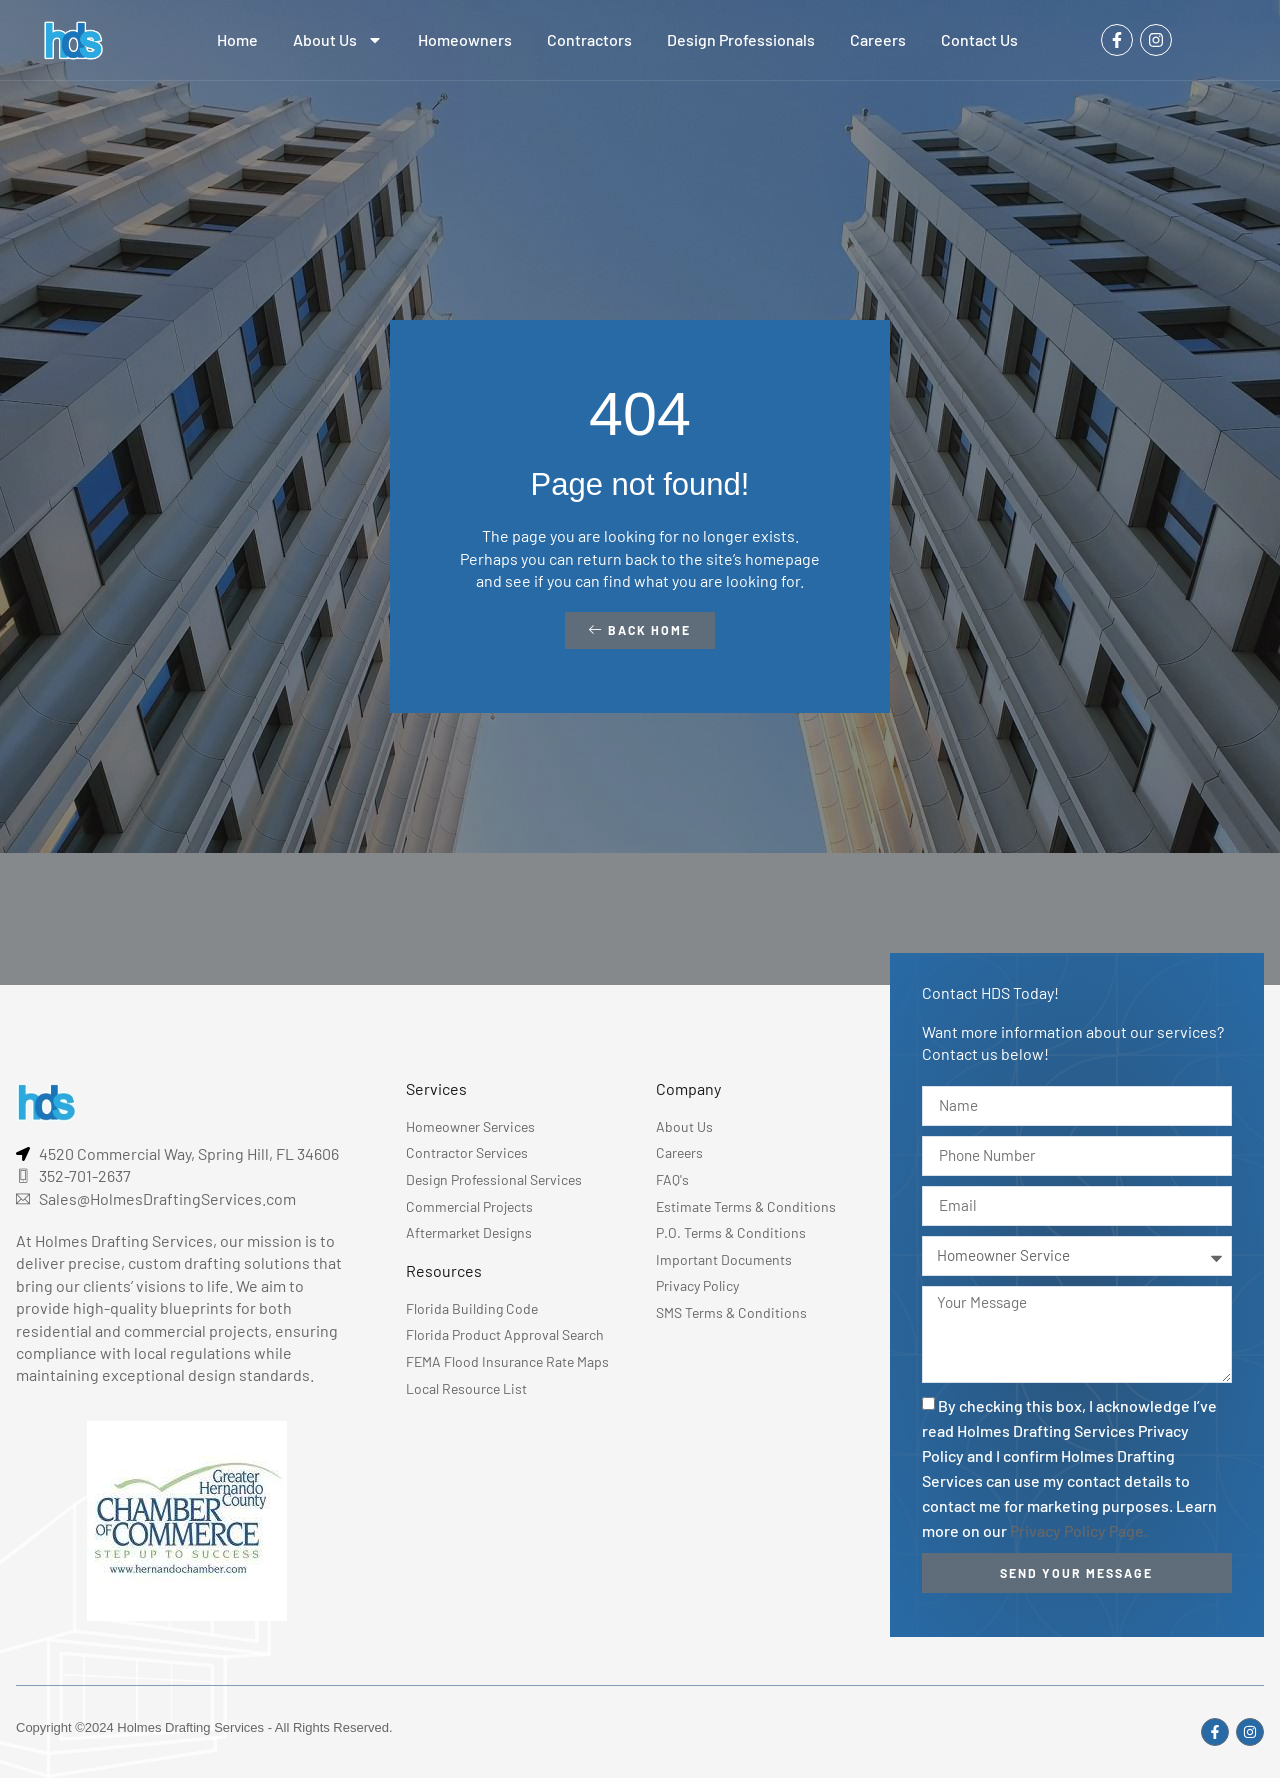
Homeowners (465, 39)
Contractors (589, 39)
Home (237, 39)
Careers (878, 39)
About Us (338, 40)
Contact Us (979, 39)
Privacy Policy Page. (1079, 1537)
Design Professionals (741, 39)
